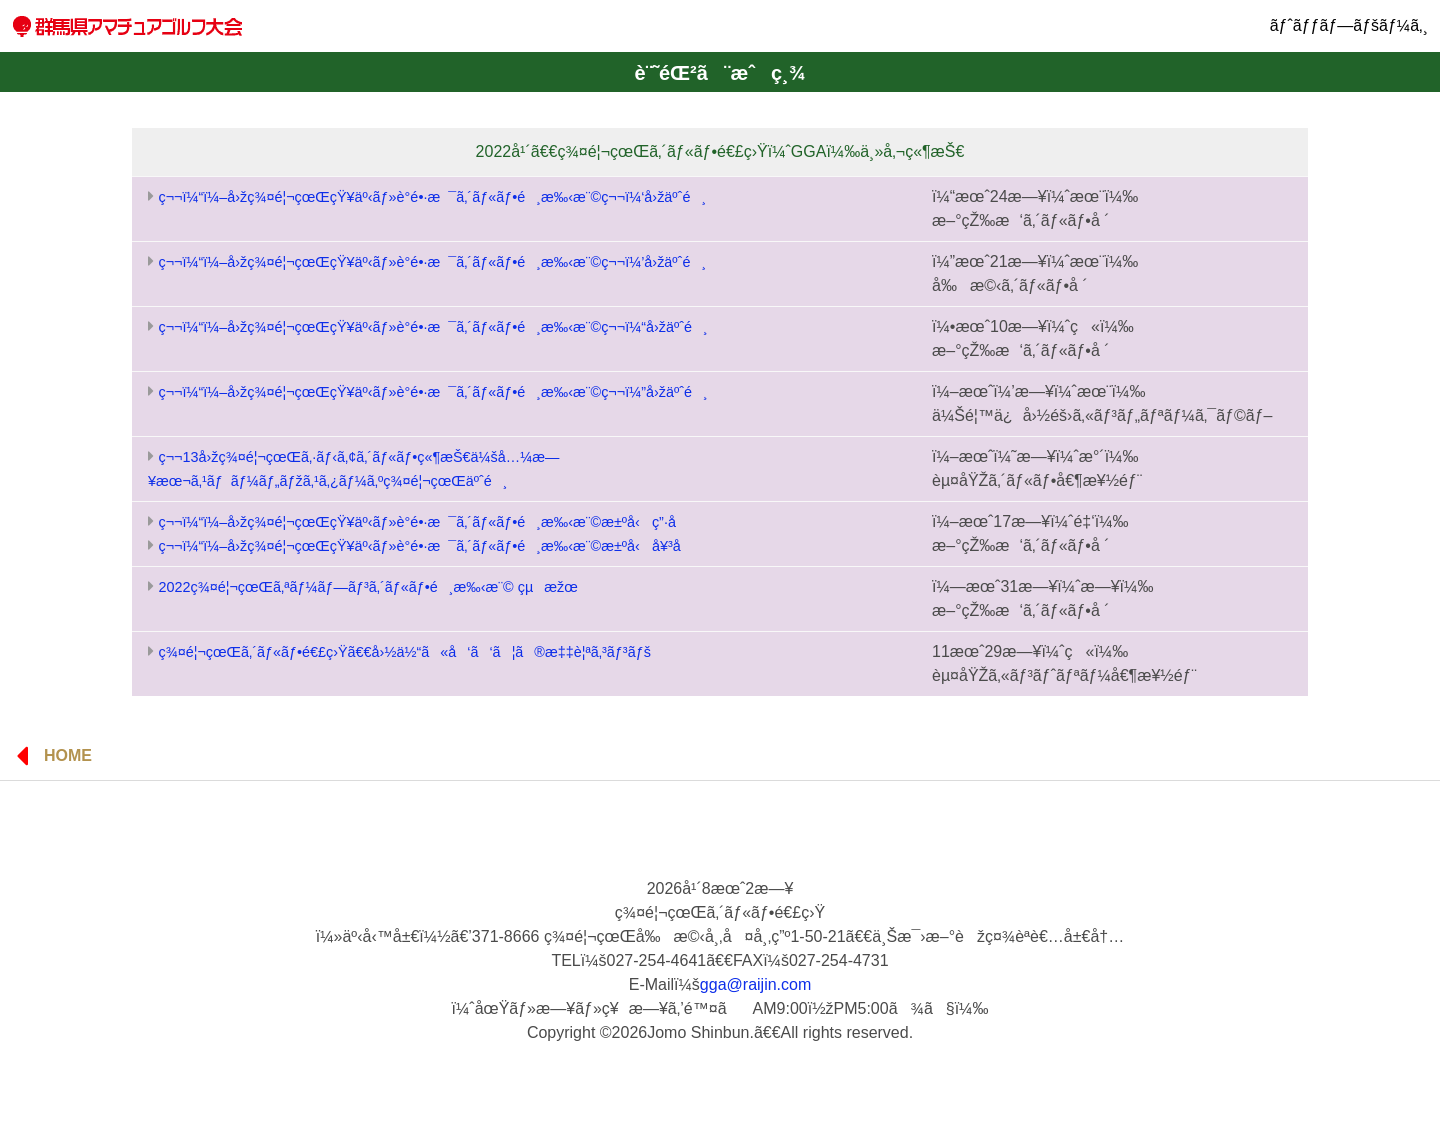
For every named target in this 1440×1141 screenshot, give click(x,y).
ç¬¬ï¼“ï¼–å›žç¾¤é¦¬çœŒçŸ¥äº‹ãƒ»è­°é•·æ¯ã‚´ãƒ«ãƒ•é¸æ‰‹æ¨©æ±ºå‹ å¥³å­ (424, 546)
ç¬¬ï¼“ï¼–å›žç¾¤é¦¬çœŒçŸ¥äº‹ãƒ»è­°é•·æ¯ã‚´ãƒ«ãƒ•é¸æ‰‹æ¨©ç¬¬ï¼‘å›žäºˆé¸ (432, 197)
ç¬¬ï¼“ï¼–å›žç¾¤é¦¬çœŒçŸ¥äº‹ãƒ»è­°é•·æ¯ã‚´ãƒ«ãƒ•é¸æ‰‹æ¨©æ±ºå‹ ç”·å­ (422, 522)
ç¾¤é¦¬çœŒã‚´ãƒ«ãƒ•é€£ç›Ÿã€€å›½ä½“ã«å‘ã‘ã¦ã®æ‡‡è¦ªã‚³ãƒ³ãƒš (404, 652)
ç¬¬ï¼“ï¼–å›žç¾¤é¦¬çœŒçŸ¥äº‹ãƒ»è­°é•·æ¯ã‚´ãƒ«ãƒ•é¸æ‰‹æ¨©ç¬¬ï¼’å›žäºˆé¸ (432, 262)
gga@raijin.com (755, 984)
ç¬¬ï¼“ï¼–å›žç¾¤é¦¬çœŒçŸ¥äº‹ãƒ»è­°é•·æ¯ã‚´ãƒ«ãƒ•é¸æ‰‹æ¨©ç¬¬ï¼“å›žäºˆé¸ (432, 327)
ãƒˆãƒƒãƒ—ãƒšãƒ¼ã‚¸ (1349, 25)
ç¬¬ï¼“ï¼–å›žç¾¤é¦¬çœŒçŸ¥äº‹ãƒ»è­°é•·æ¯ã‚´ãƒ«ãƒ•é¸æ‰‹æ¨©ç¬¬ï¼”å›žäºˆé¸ (432, 392)
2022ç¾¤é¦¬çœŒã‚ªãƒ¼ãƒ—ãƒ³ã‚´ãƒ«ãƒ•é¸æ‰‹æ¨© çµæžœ (367, 587)
